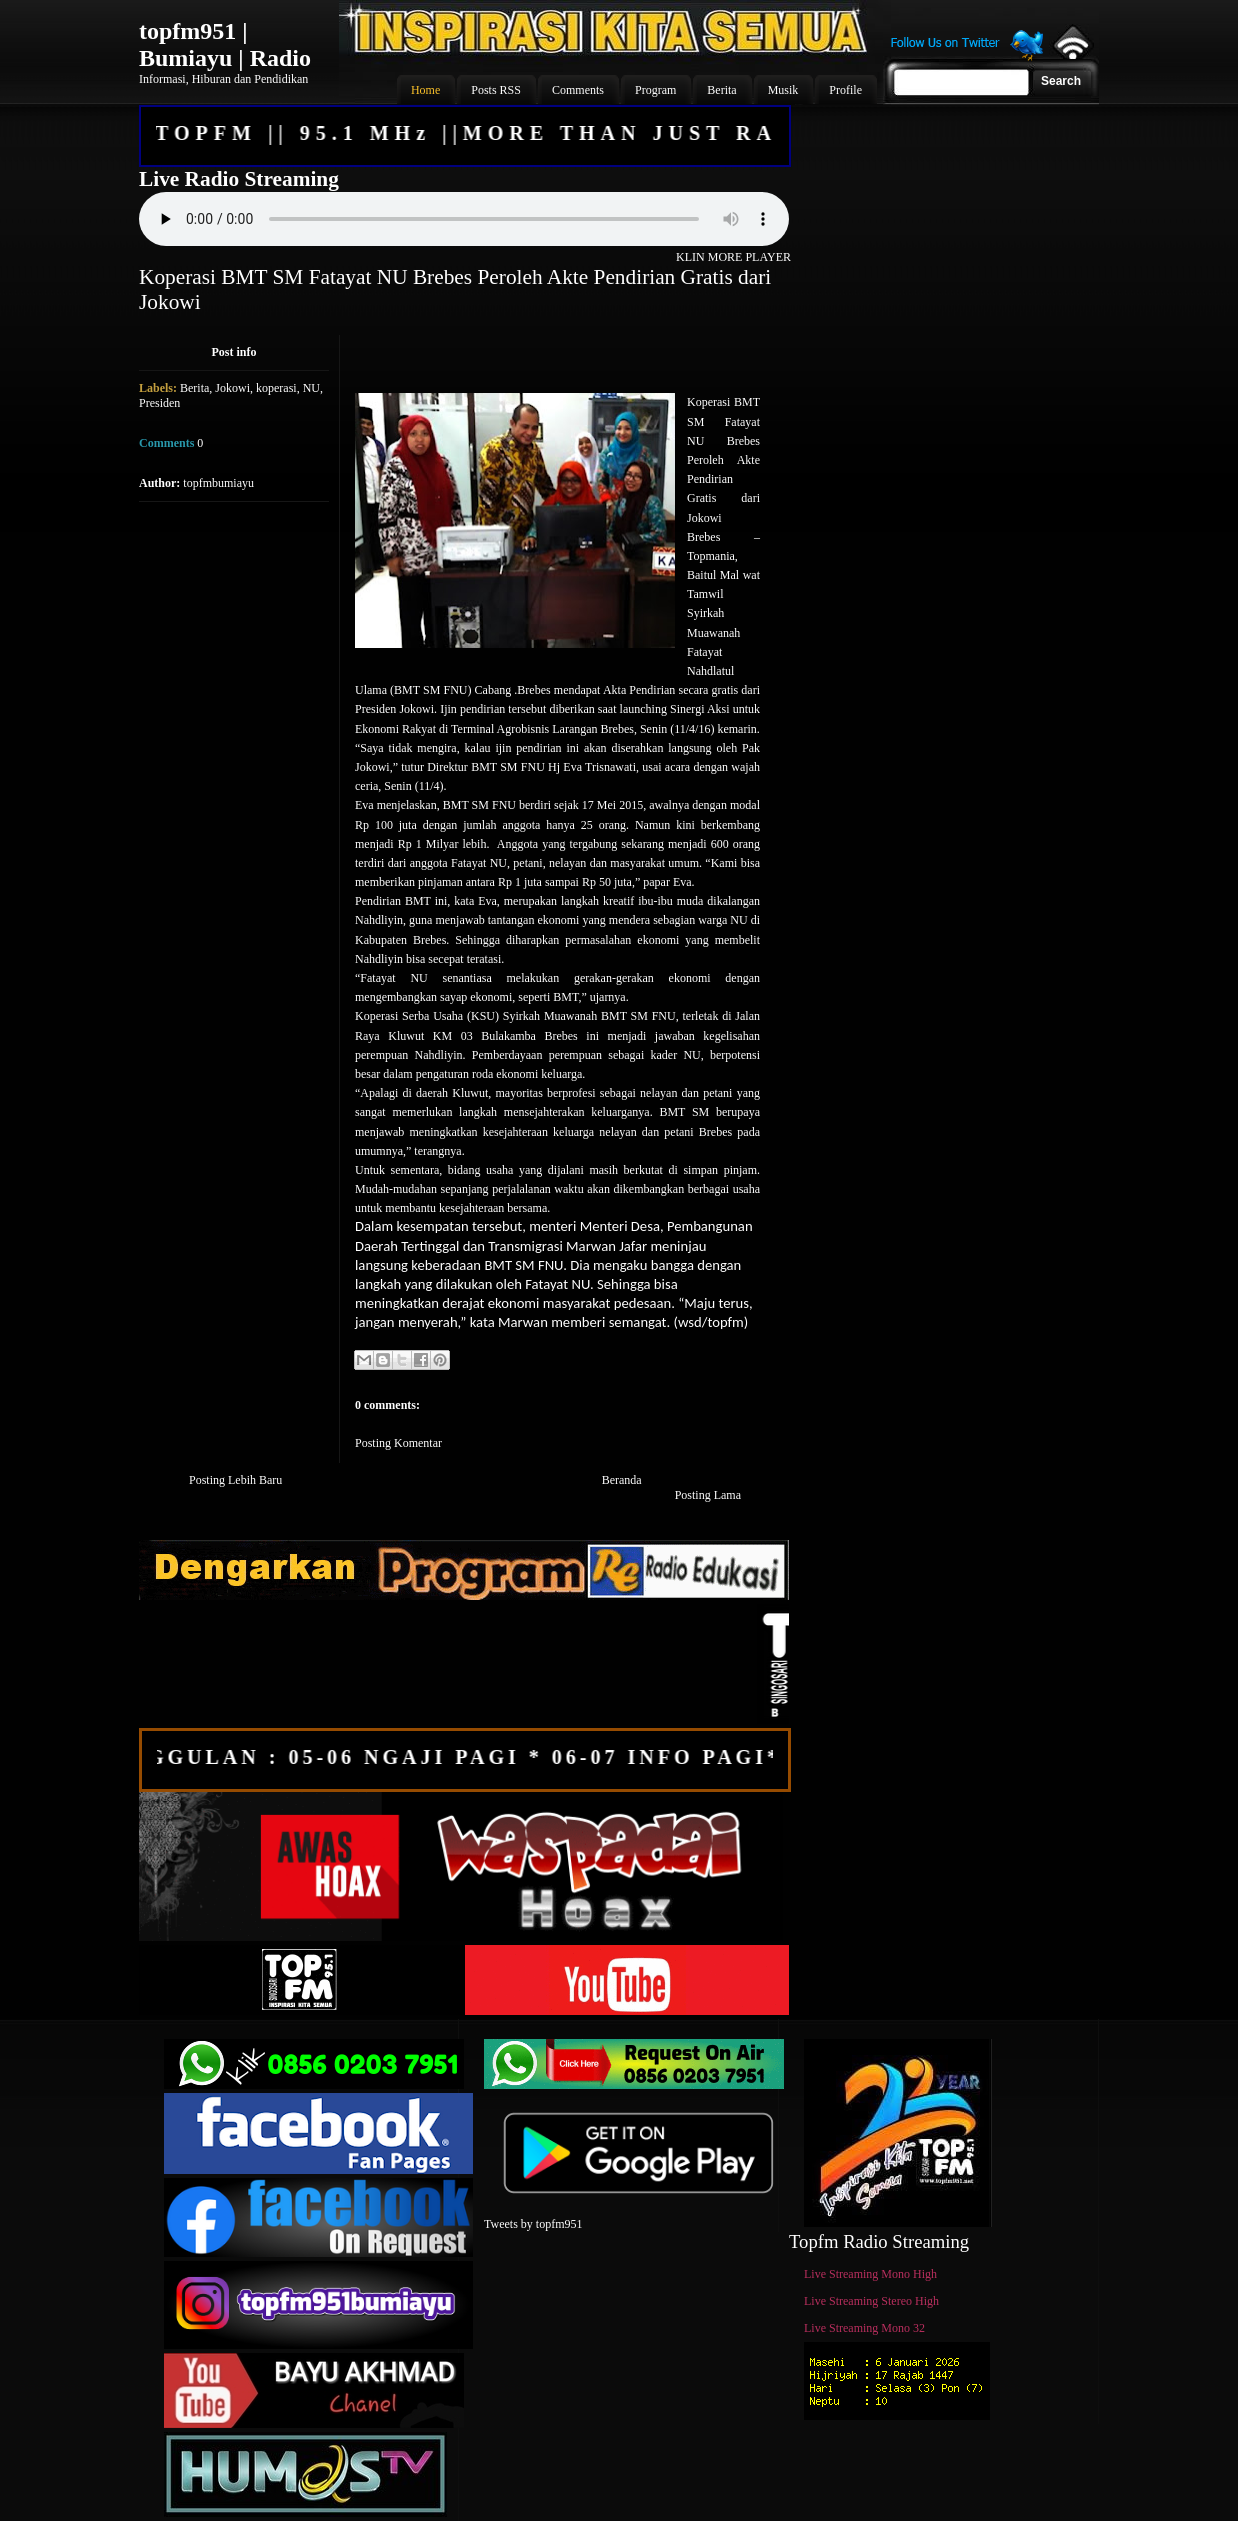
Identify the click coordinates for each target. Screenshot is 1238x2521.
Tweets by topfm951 (533, 2224)
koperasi (276, 388)
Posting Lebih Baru (235, 1480)
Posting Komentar (398, 1443)
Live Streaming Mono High (870, 2274)
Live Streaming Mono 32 (864, 2328)
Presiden (159, 403)
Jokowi (232, 388)
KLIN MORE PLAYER (733, 257)
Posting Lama (708, 1495)
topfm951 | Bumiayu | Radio (225, 44)
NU (311, 388)
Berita (194, 388)
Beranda (622, 1480)
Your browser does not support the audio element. (464, 219)
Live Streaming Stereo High (871, 2301)
